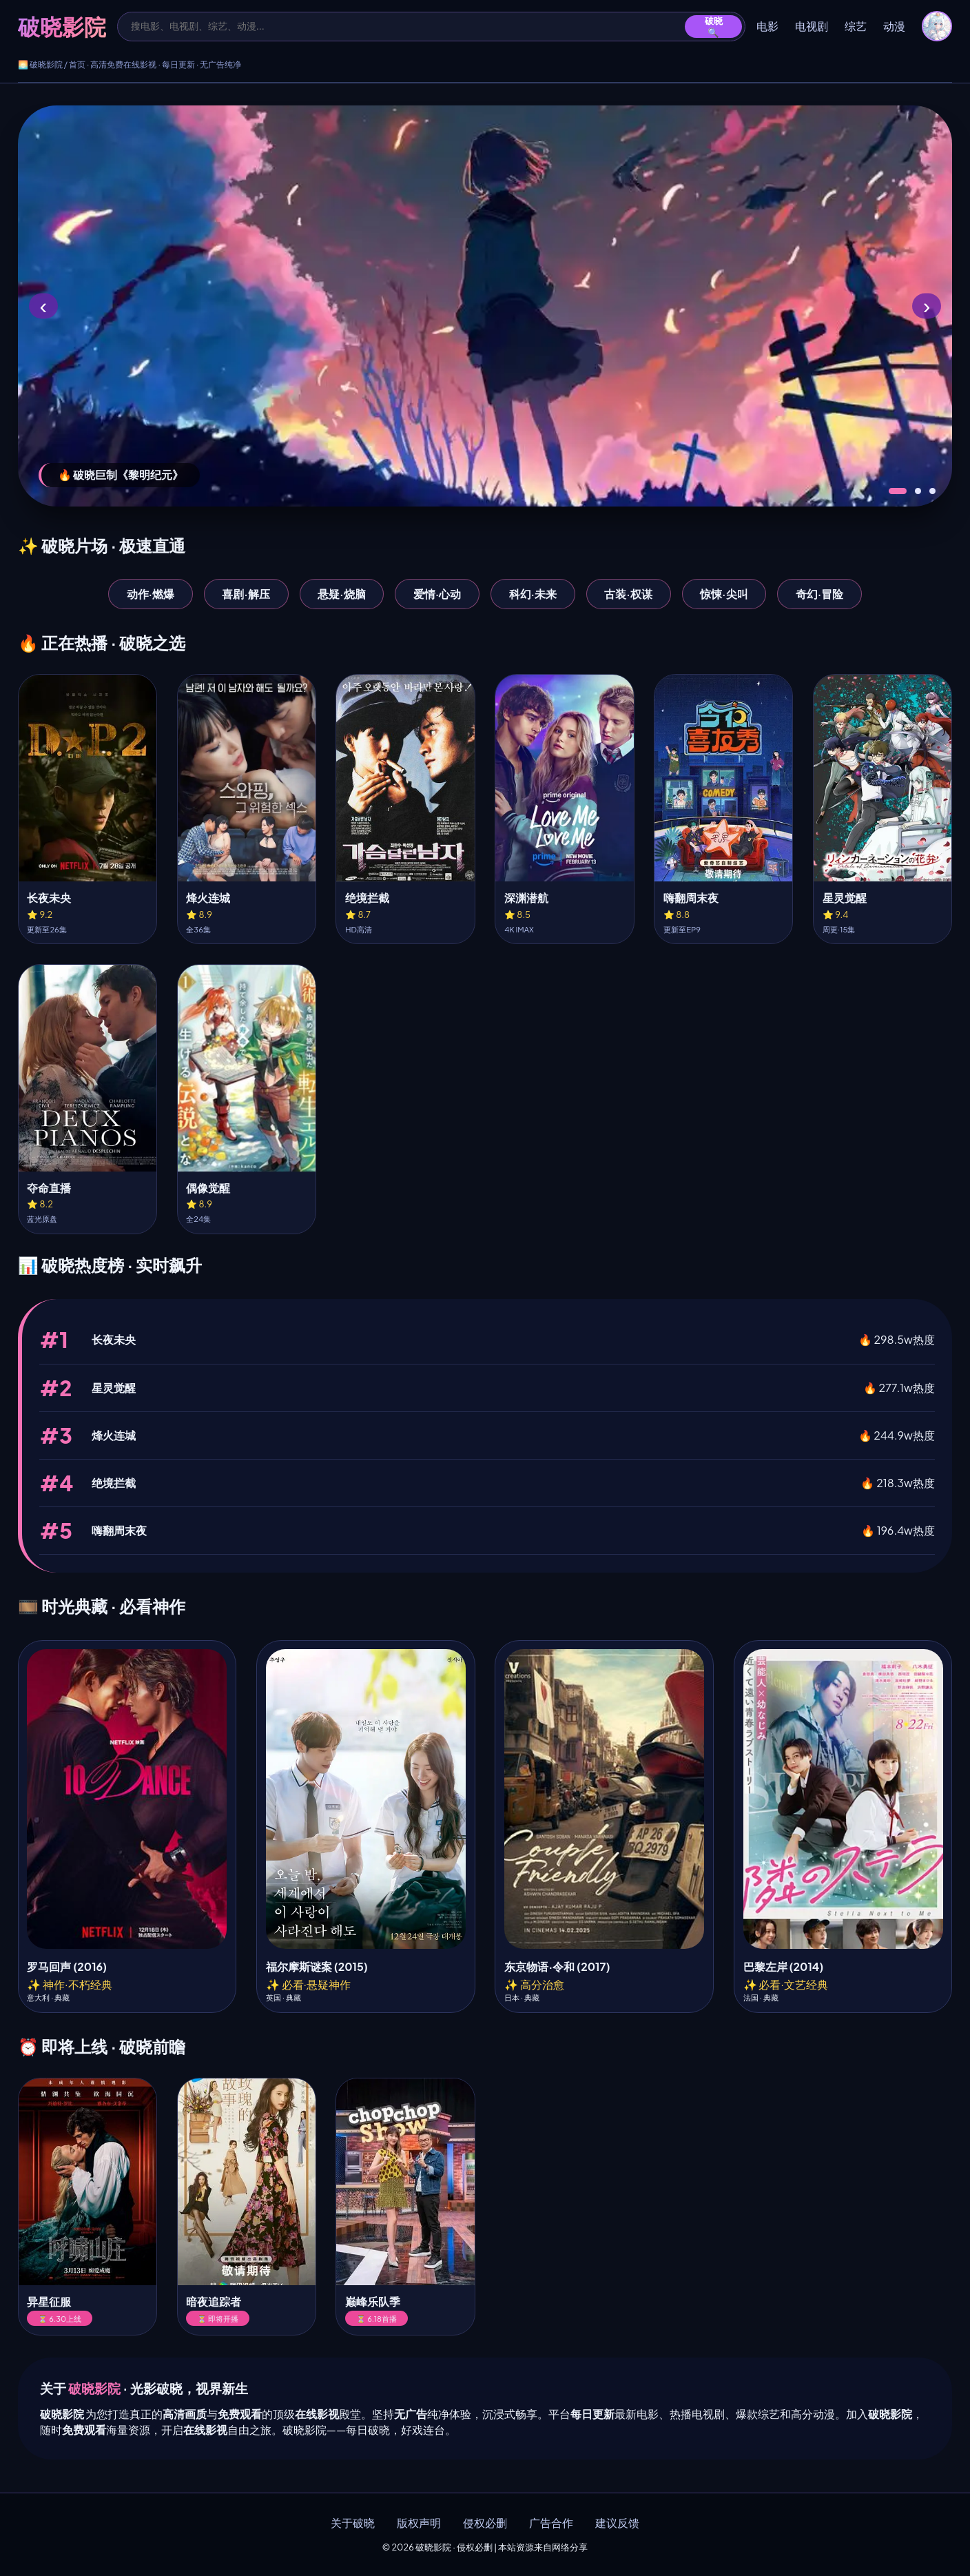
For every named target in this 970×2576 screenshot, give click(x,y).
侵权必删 (485, 2522)
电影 (767, 26)
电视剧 (811, 26)
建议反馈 (617, 2522)
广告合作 (551, 2522)
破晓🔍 (714, 27)
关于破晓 (353, 2522)
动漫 (894, 26)
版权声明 (419, 2522)
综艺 (856, 26)
